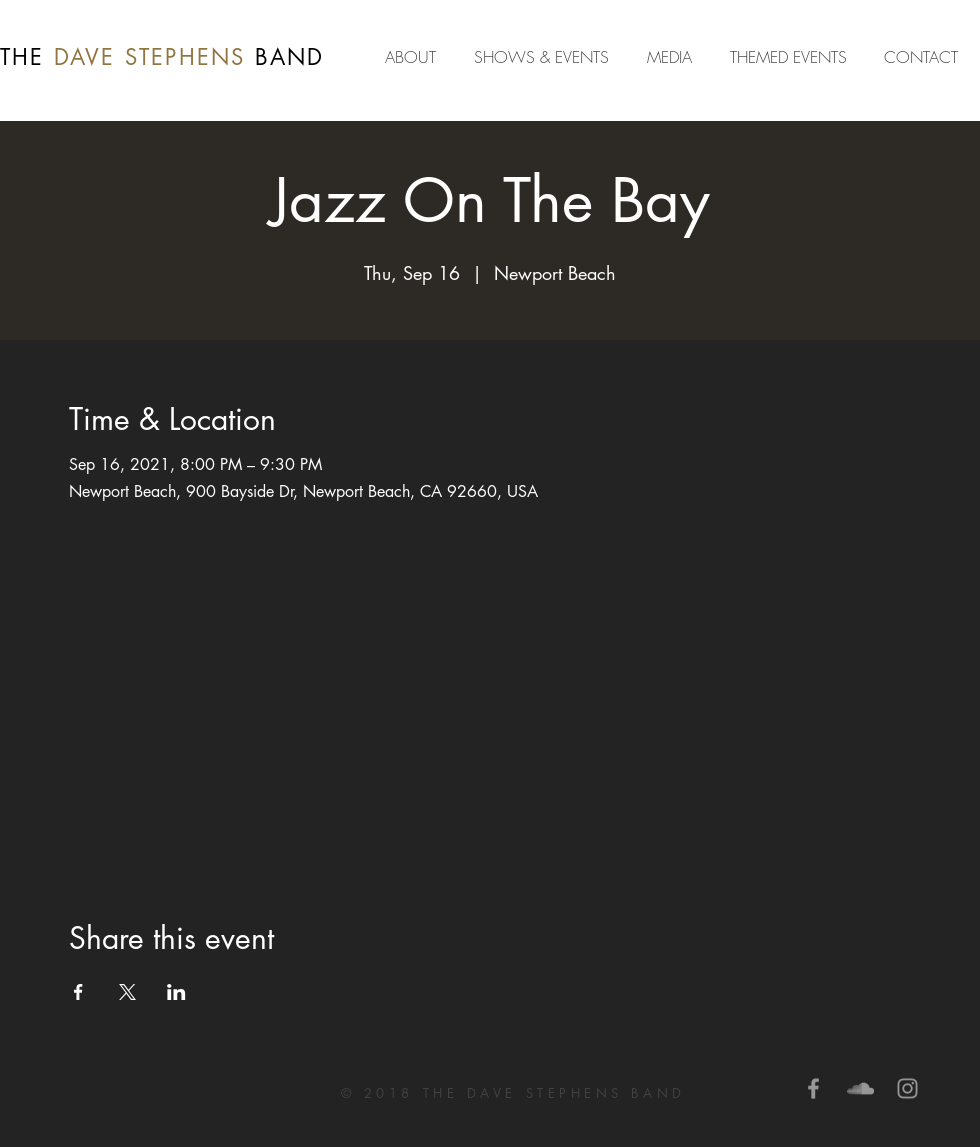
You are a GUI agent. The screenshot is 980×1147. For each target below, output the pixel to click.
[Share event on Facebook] (78, 992)
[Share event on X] (127, 992)
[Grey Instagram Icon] (907, 1088)
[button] (673, 57)
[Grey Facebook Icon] (813, 1088)
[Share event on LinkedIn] (176, 992)
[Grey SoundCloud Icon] (860, 1088)
